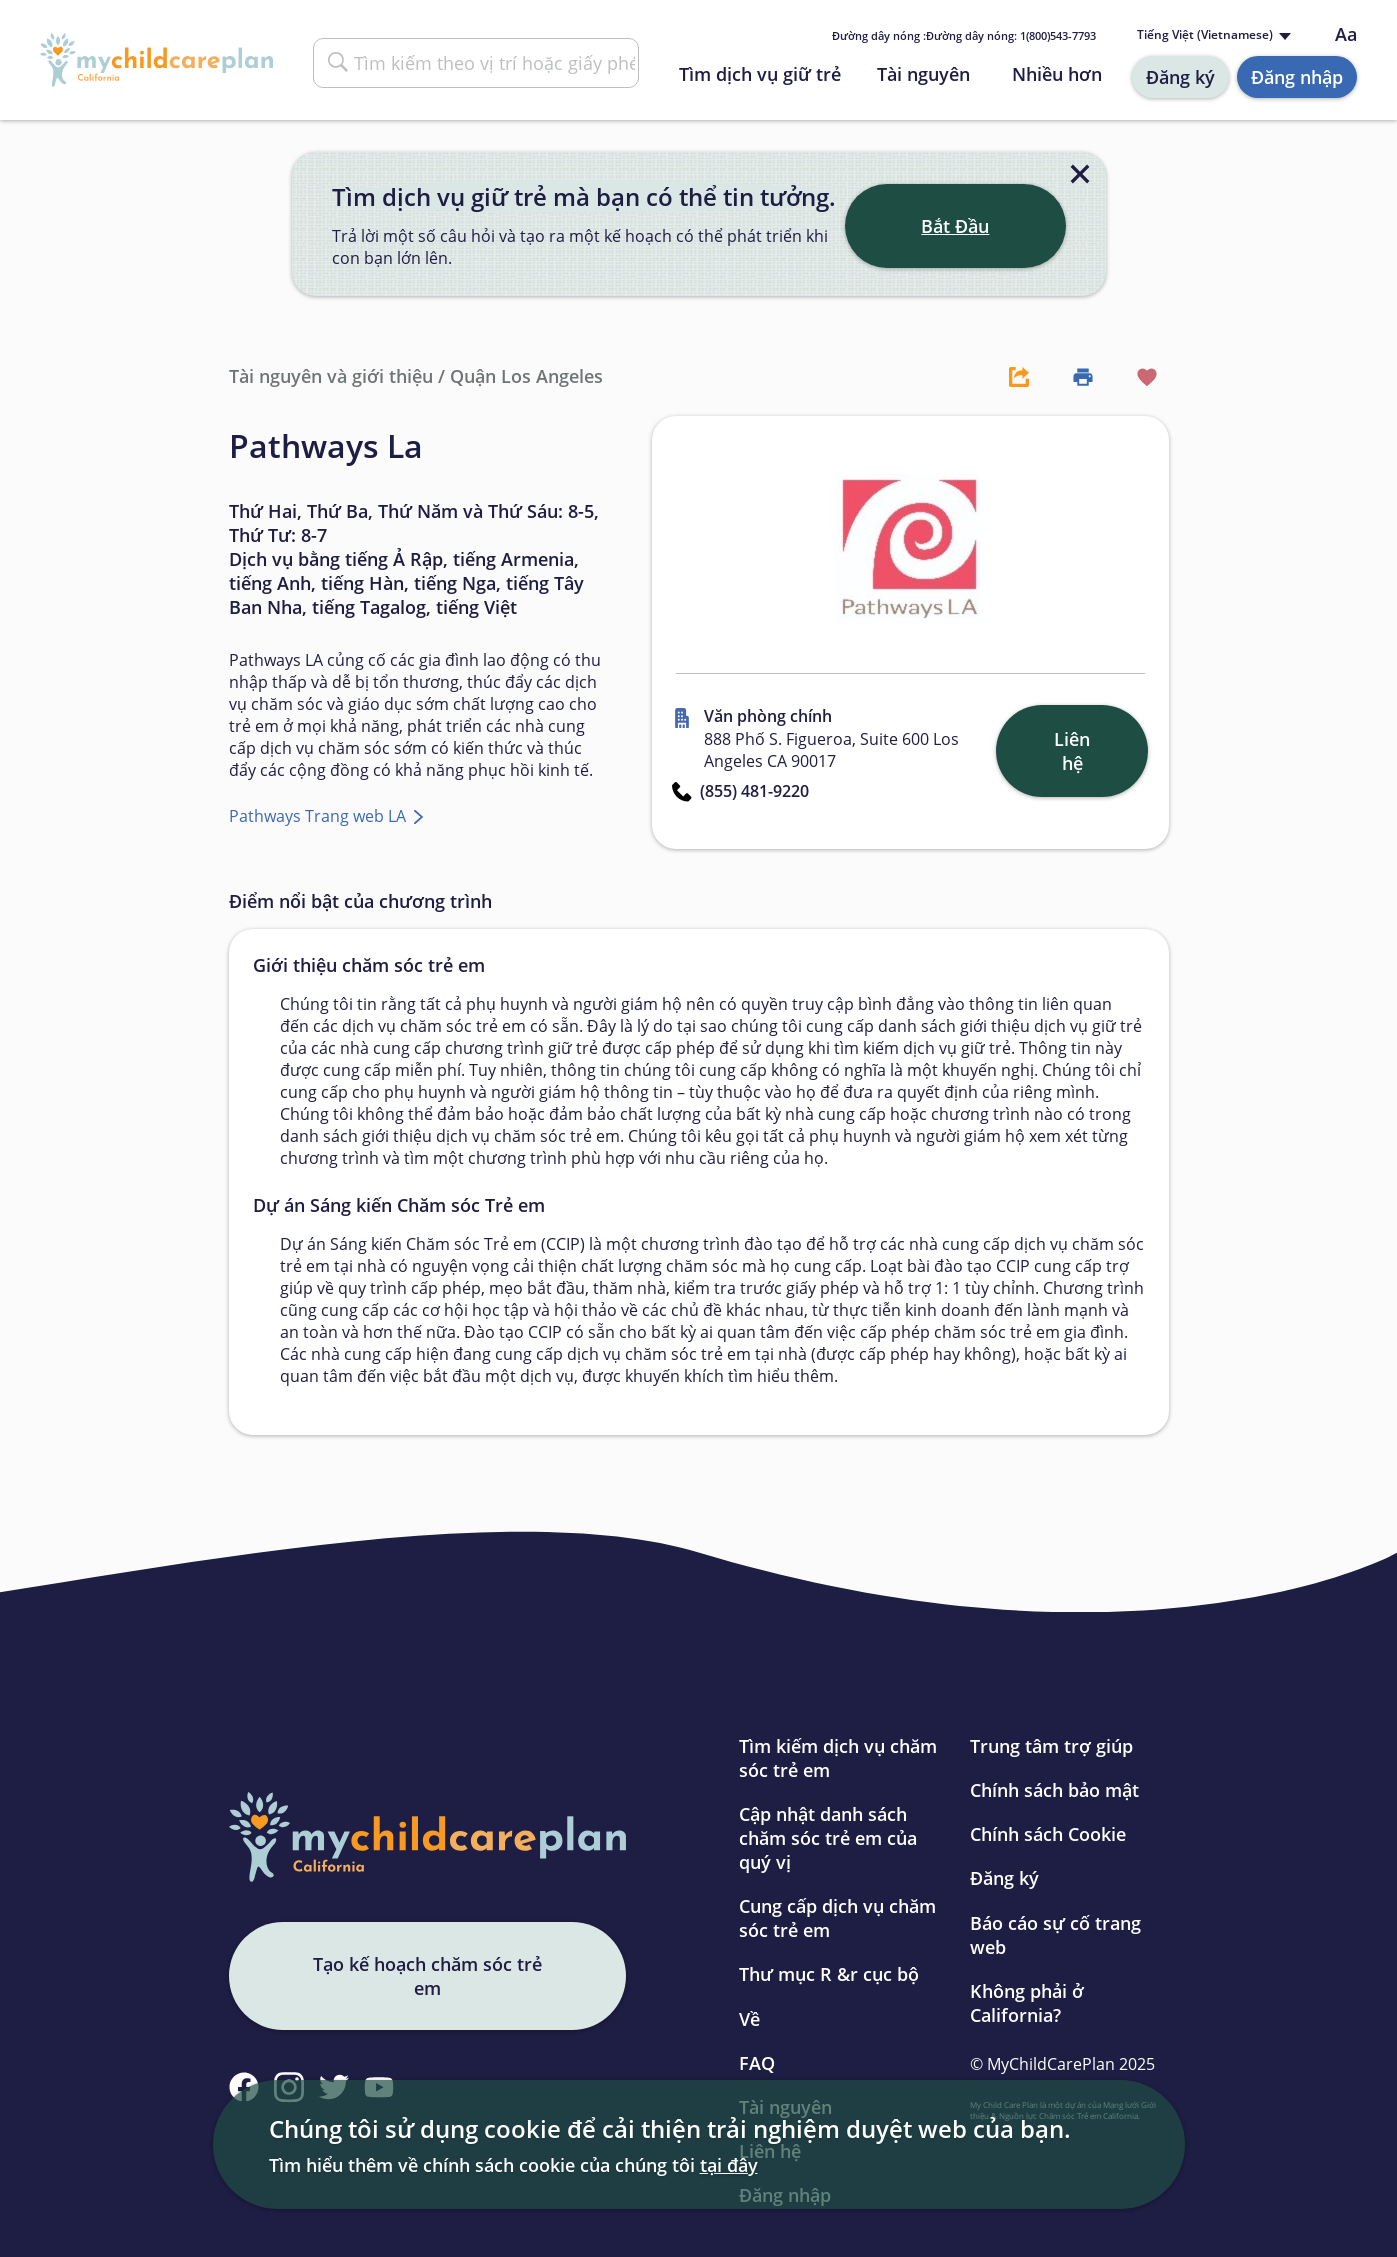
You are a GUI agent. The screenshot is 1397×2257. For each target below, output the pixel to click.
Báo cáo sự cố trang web (1055, 1935)
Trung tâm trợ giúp (1051, 1746)
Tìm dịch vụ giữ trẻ (760, 74)
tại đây (729, 2165)
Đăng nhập (1297, 77)
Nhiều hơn (1057, 74)
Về (749, 2019)
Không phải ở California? (1027, 2003)
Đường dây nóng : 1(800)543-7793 (964, 35)
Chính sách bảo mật (1054, 1790)
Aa (1346, 34)
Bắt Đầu (955, 226)
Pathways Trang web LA (319, 816)
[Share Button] (1009, 376)
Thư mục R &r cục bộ (829, 1974)
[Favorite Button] (1137, 376)
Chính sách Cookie (1048, 1834)
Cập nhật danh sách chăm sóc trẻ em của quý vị (828, 1838)
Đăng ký (1180, 77)
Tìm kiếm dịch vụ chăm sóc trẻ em (838, 1758)
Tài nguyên (923, 74)
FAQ (757, 2063)
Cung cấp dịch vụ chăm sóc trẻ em (837, 1918)
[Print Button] (1073, 376)
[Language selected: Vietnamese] (1212, 35)
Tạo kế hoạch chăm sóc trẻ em (427, 1976)
